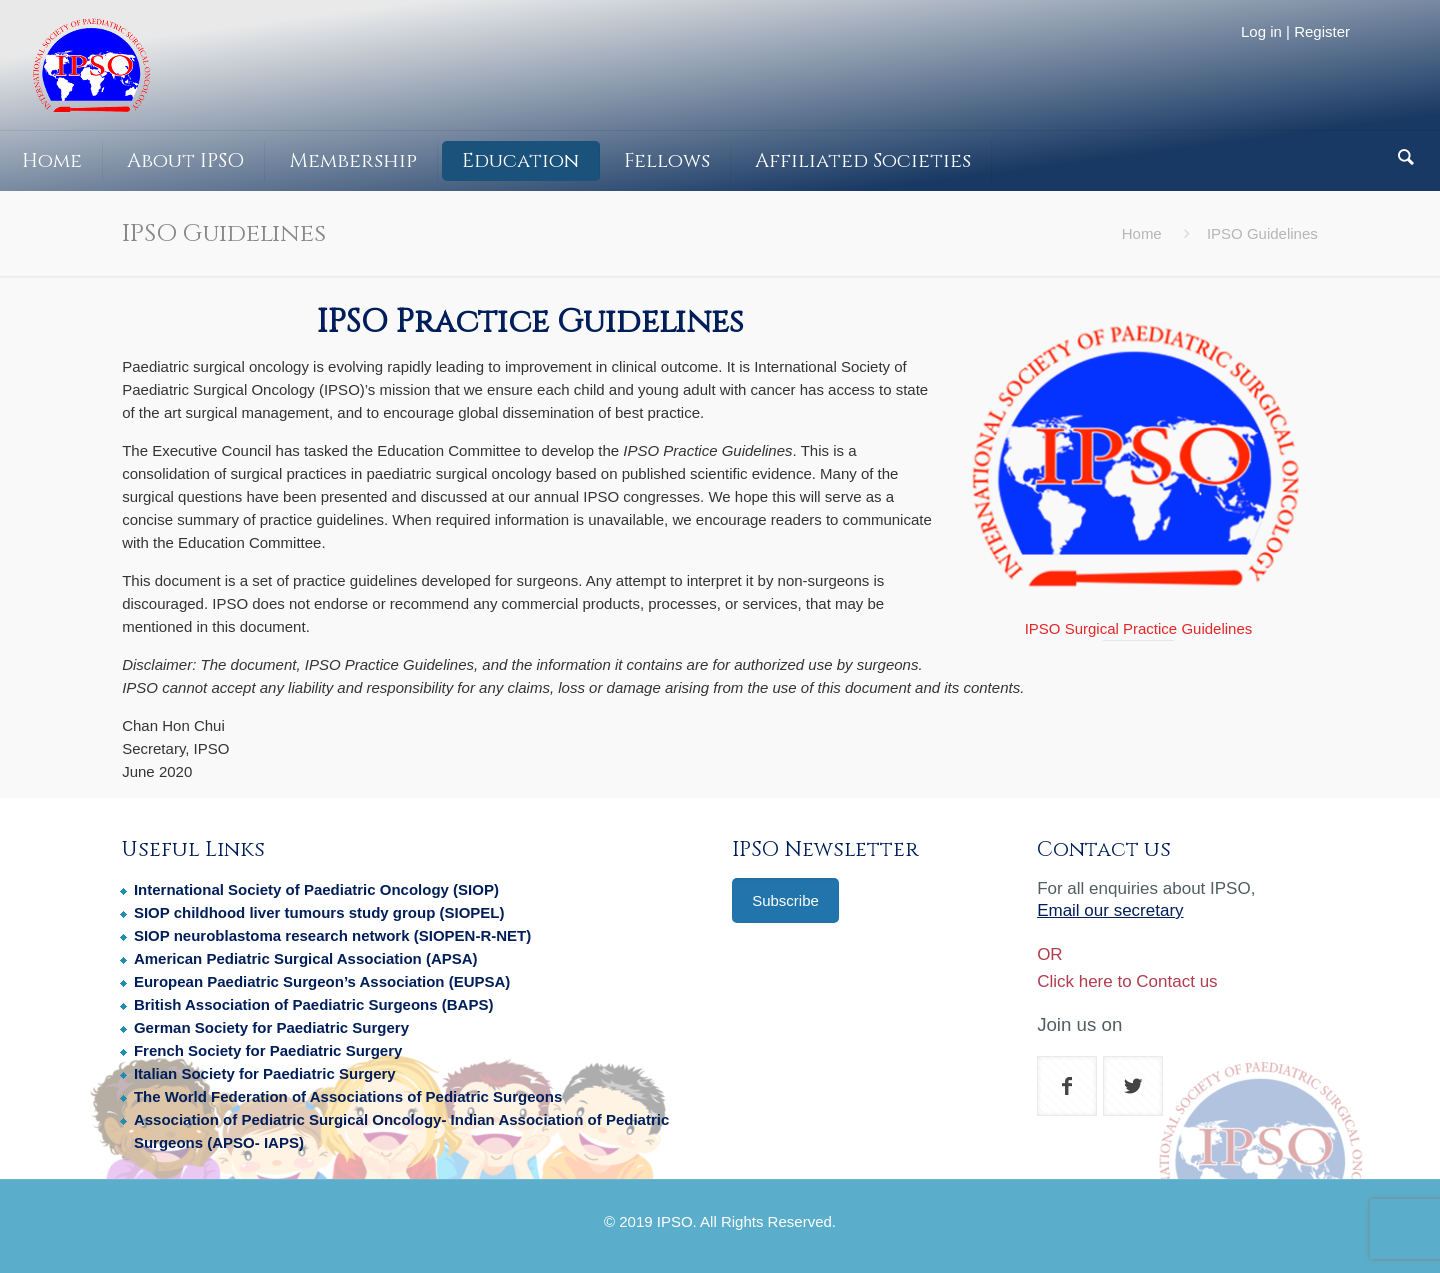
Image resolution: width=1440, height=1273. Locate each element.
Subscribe (785, 900)
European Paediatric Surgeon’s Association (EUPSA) (322, 981)
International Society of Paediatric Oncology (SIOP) (316, 889)
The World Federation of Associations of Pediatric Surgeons (348, 1096)
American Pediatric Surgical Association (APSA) (306, 958)
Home (1142, 233)
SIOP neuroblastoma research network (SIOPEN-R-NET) (332, 935)
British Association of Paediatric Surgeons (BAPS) (314, 1004)
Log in (1261, 31)
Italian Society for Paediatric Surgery (265, 1073)
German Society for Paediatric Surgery (271, 1027)
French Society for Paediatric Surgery (268, 1050)
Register (1322, 31)
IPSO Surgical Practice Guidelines (1139, 628)
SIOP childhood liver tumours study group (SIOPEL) (319, 912)
